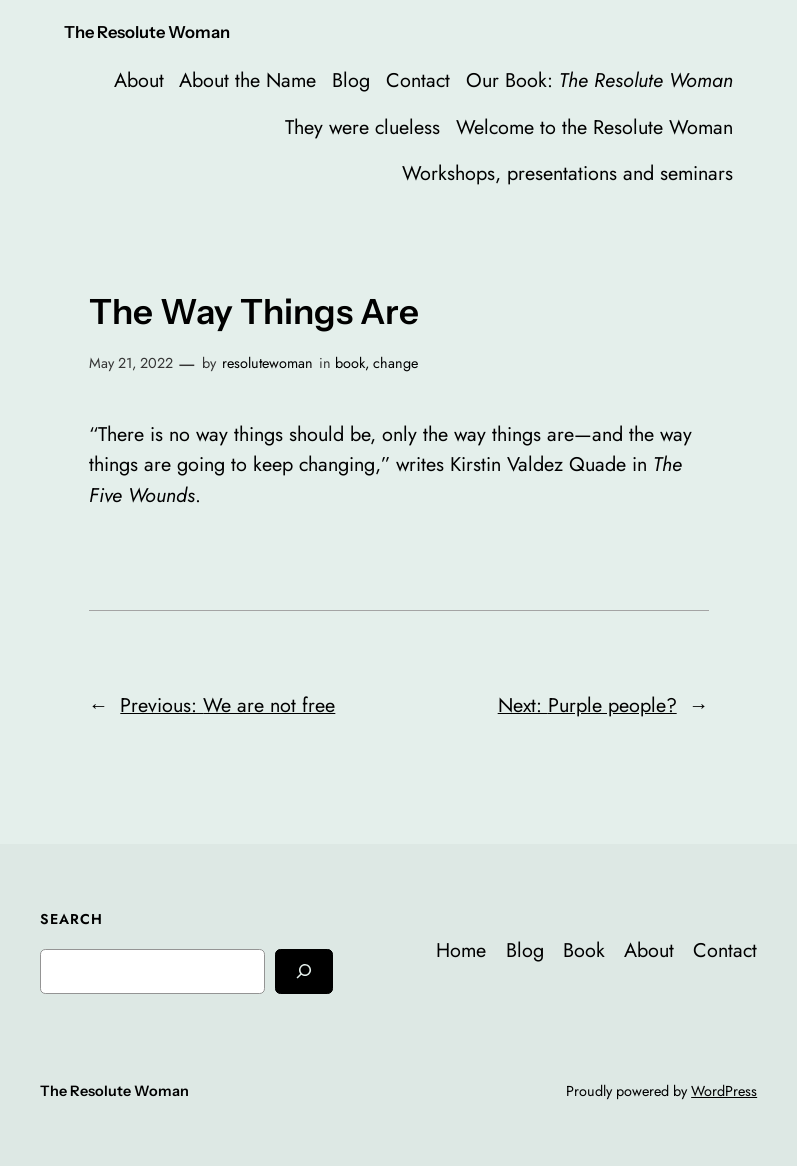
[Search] (304, 971)
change (395, 363)
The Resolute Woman (147, 32)
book (350, 363)
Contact (418, 80)
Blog (351, 80)
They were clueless (362, 127)
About (139, 80)
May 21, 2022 (131, 363)
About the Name (247, 80)
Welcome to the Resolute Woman (594, 127)
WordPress (724, 1091)
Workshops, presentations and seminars (567, 173)
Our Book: (599, 80)
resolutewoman (267, 363)
